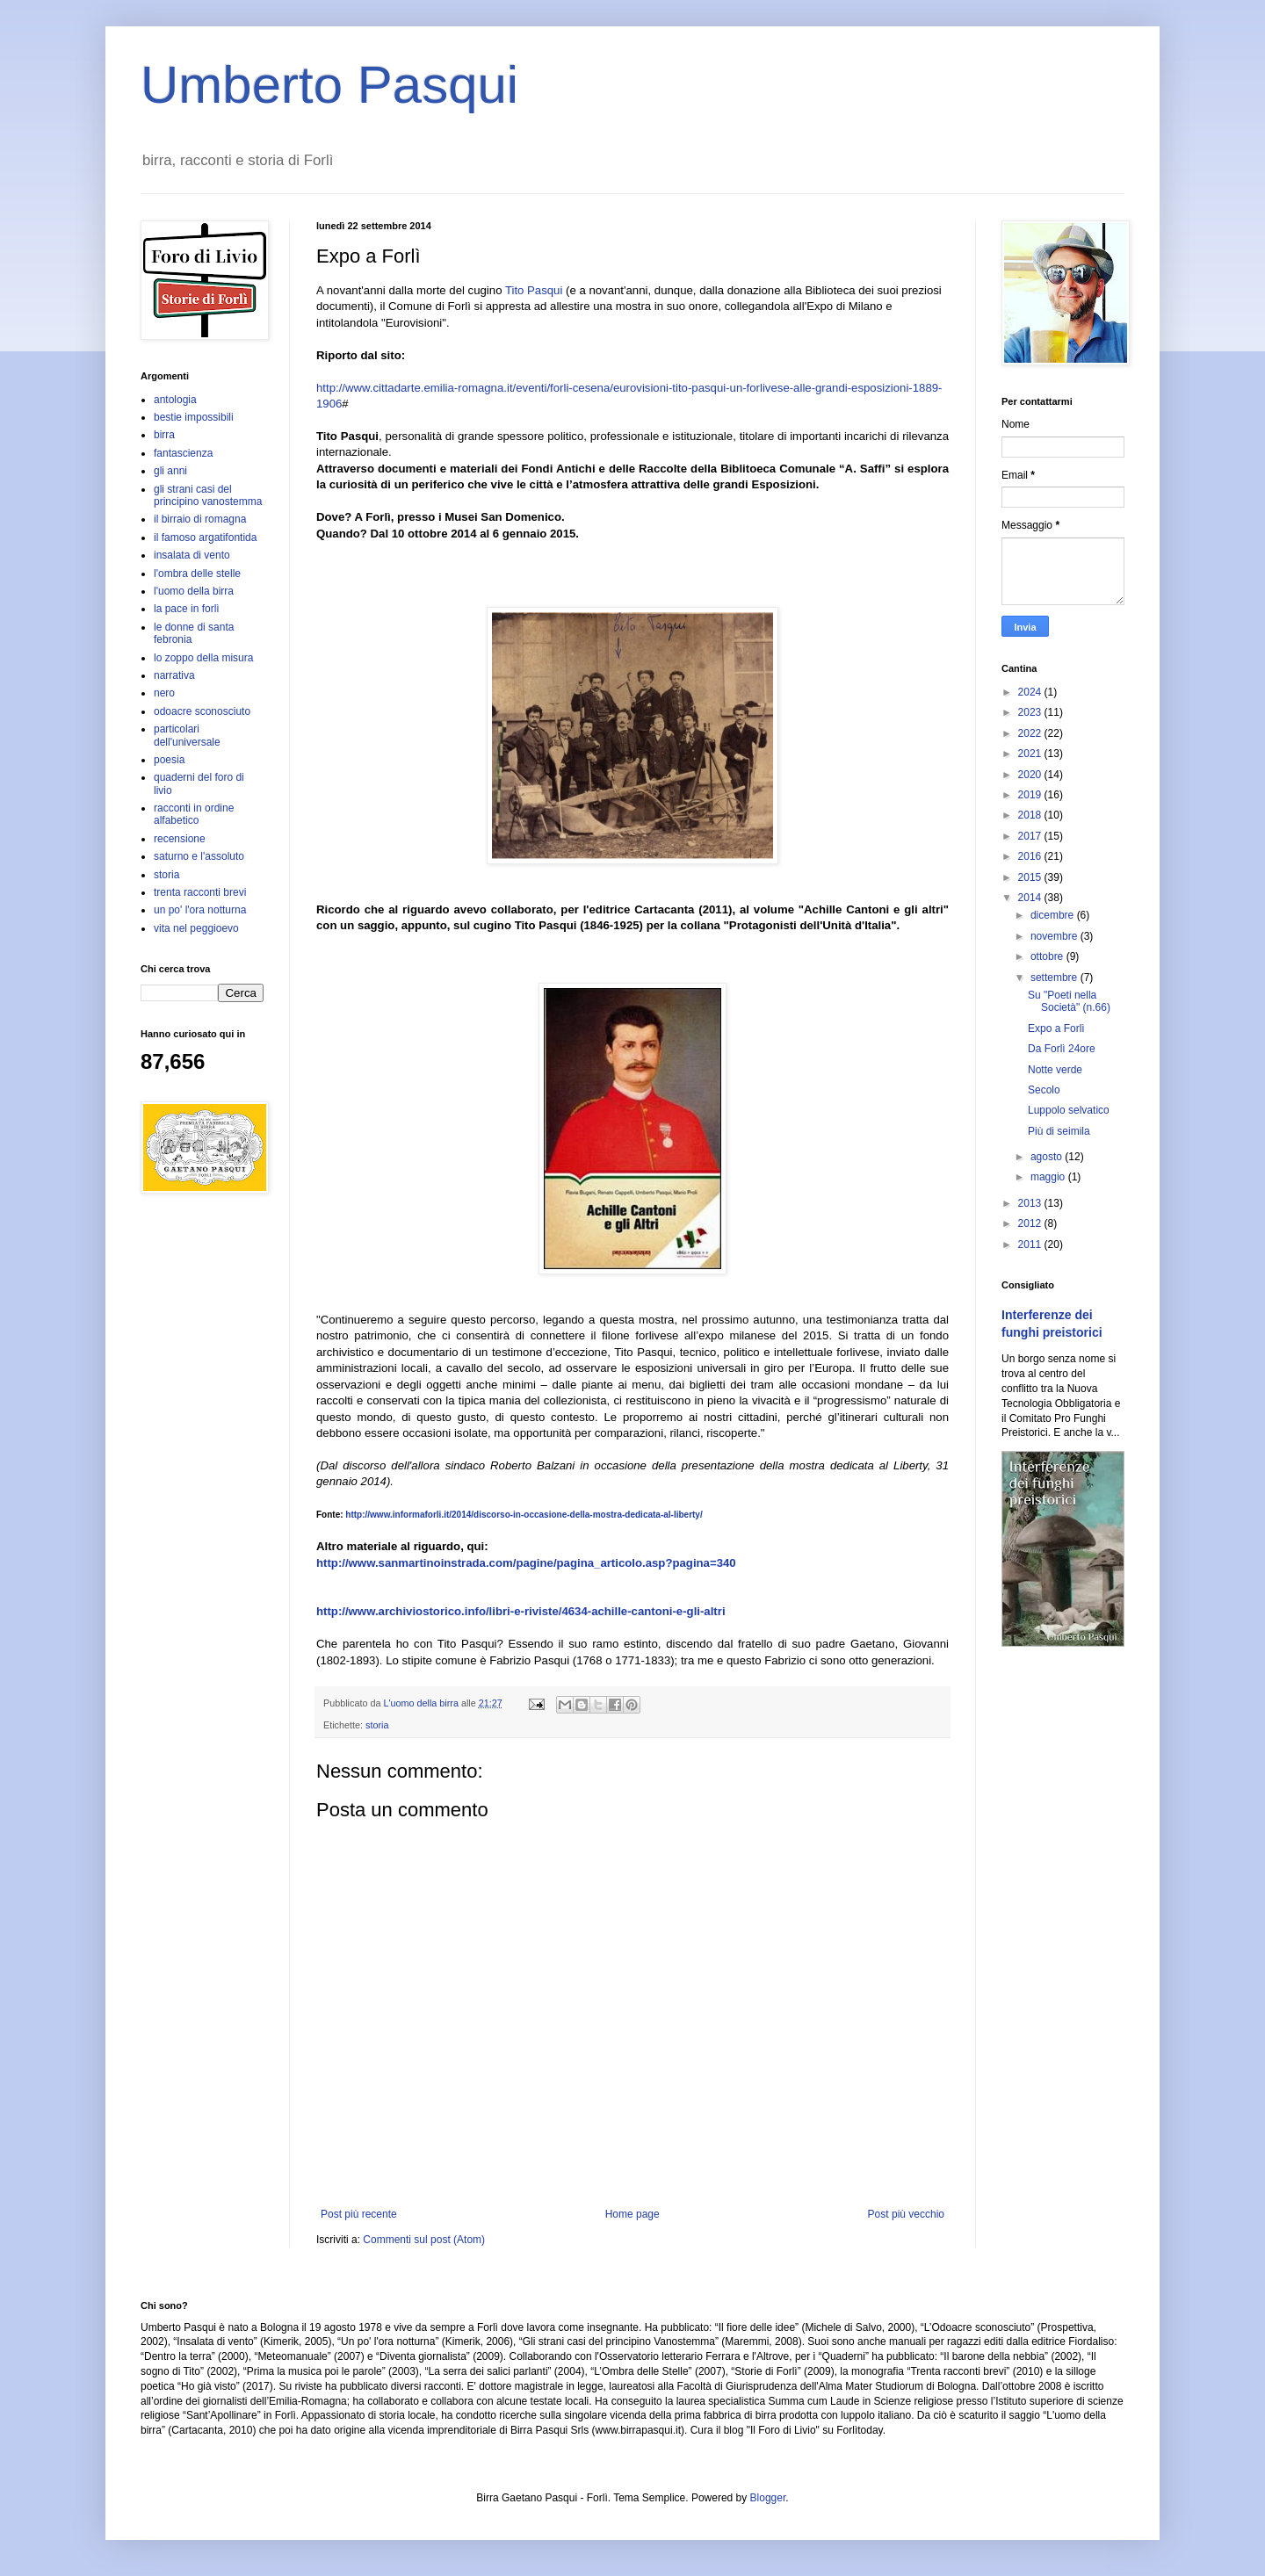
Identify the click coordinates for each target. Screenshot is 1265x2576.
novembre (1055, 936)
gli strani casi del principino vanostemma (208, 495)
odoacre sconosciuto (202, 711)
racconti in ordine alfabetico (194, 814)
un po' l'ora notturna (200, 910)
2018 (1031, 815)
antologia (175, 399)
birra (164, 435)
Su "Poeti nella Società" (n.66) (1069, 1001)
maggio (1049, 1177)
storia (376, 1725)
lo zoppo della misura (203, 658)
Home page (632, 2214)
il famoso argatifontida (205, 537)
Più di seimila (1059, 1131)
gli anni (170, 471)
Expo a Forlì (1056, 1028)
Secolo (1044, 1090)
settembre (1055, 977)
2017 (1031, 836)
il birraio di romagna (200, 519)
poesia (169, 760)
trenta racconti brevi (200, 892)
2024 (1031, 692)
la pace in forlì (187, 609)
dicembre (1053, 915)
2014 (1031, 897)
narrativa (174, 675)
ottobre (1048, 956)
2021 (1031, 753)
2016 (1031, 856)
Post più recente (359, 2214)
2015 (1031, 877)
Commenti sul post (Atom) (424, 2239)
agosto (1047, 1157)
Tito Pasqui (533, 290)
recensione (180, 839)
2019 (1031, 795)
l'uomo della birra (194, 591)
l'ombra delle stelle (197, 573)
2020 (1031, 774)
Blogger (768, 2498)
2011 (1031, 1244)
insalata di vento (192, 555)
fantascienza (183, 453)
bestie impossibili (194, 417)
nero (164, 693)
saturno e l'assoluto (199, 856)
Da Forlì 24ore (1061, 1049)
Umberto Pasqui (329, 84)
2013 (1031, 1203)
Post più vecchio (906, 2214)
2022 (1031, 733)
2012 (1031, 1223)
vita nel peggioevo (196, 928)
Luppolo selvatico (1069, 1110)
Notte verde (1055, 1070)
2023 (1031, 712)
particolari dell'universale (187, 735)
